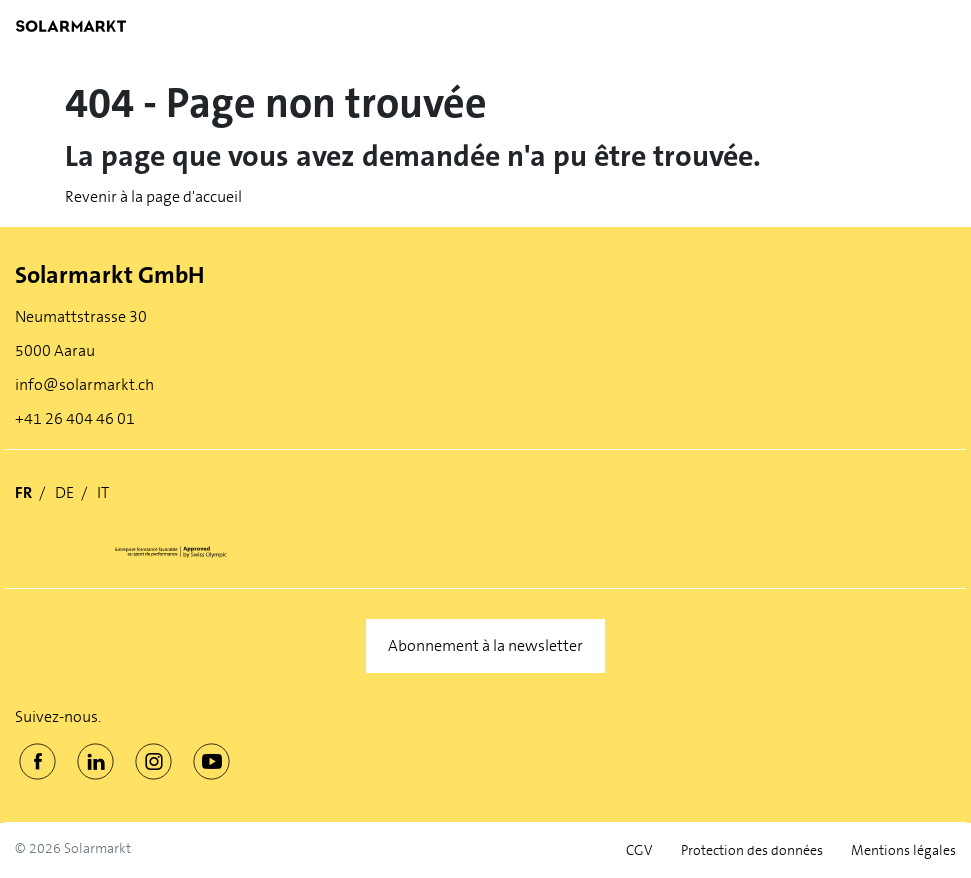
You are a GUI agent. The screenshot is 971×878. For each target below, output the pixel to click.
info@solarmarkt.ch (84, 384)
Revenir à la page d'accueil (153, 196)
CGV (639, 850)
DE (64, 492)
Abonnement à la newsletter (485, 645)
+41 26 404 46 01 (75, 418)
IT (103, 492)
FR (23, 492)
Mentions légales (903, 850)
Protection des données (752, 850)
